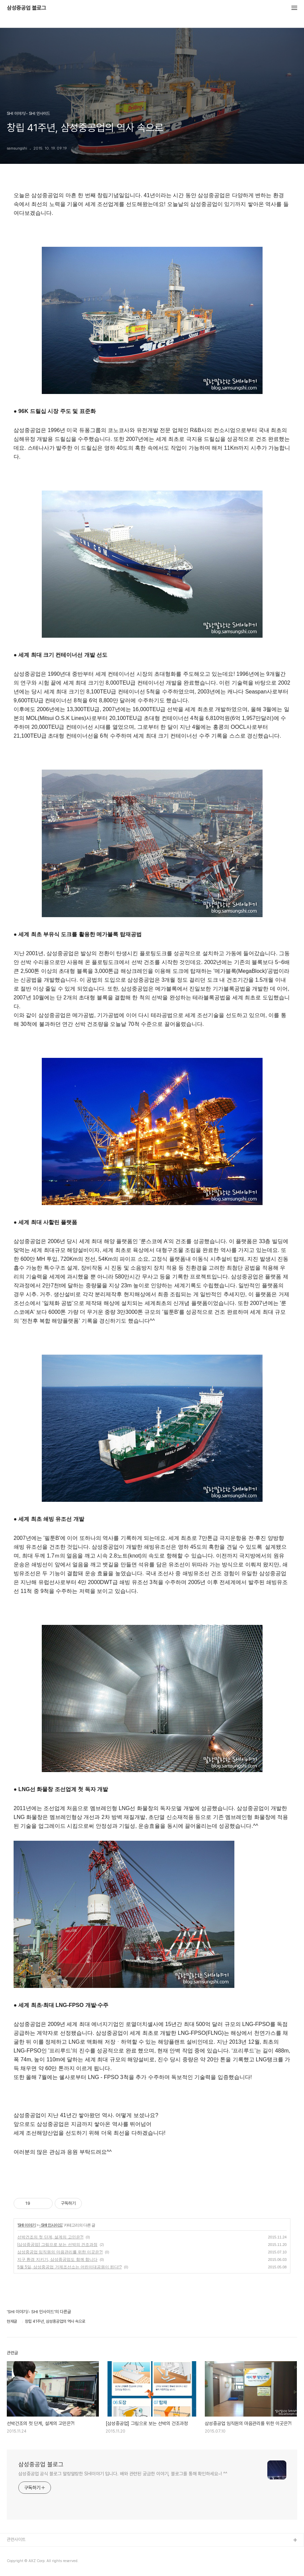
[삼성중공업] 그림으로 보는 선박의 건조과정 (57, 2244)
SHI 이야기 (26, 2225)
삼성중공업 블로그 (26, 8)
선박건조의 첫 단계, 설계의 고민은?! (50, 2237)
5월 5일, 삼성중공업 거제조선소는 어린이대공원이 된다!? (69, 2267)
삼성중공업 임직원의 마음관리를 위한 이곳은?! (60, 2252)
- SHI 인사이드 (50, 2225)
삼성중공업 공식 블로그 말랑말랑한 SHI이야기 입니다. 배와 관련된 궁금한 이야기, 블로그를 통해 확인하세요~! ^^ (122, 2473)
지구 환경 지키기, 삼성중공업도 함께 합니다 (57, 2259)
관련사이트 (16, 2539)
